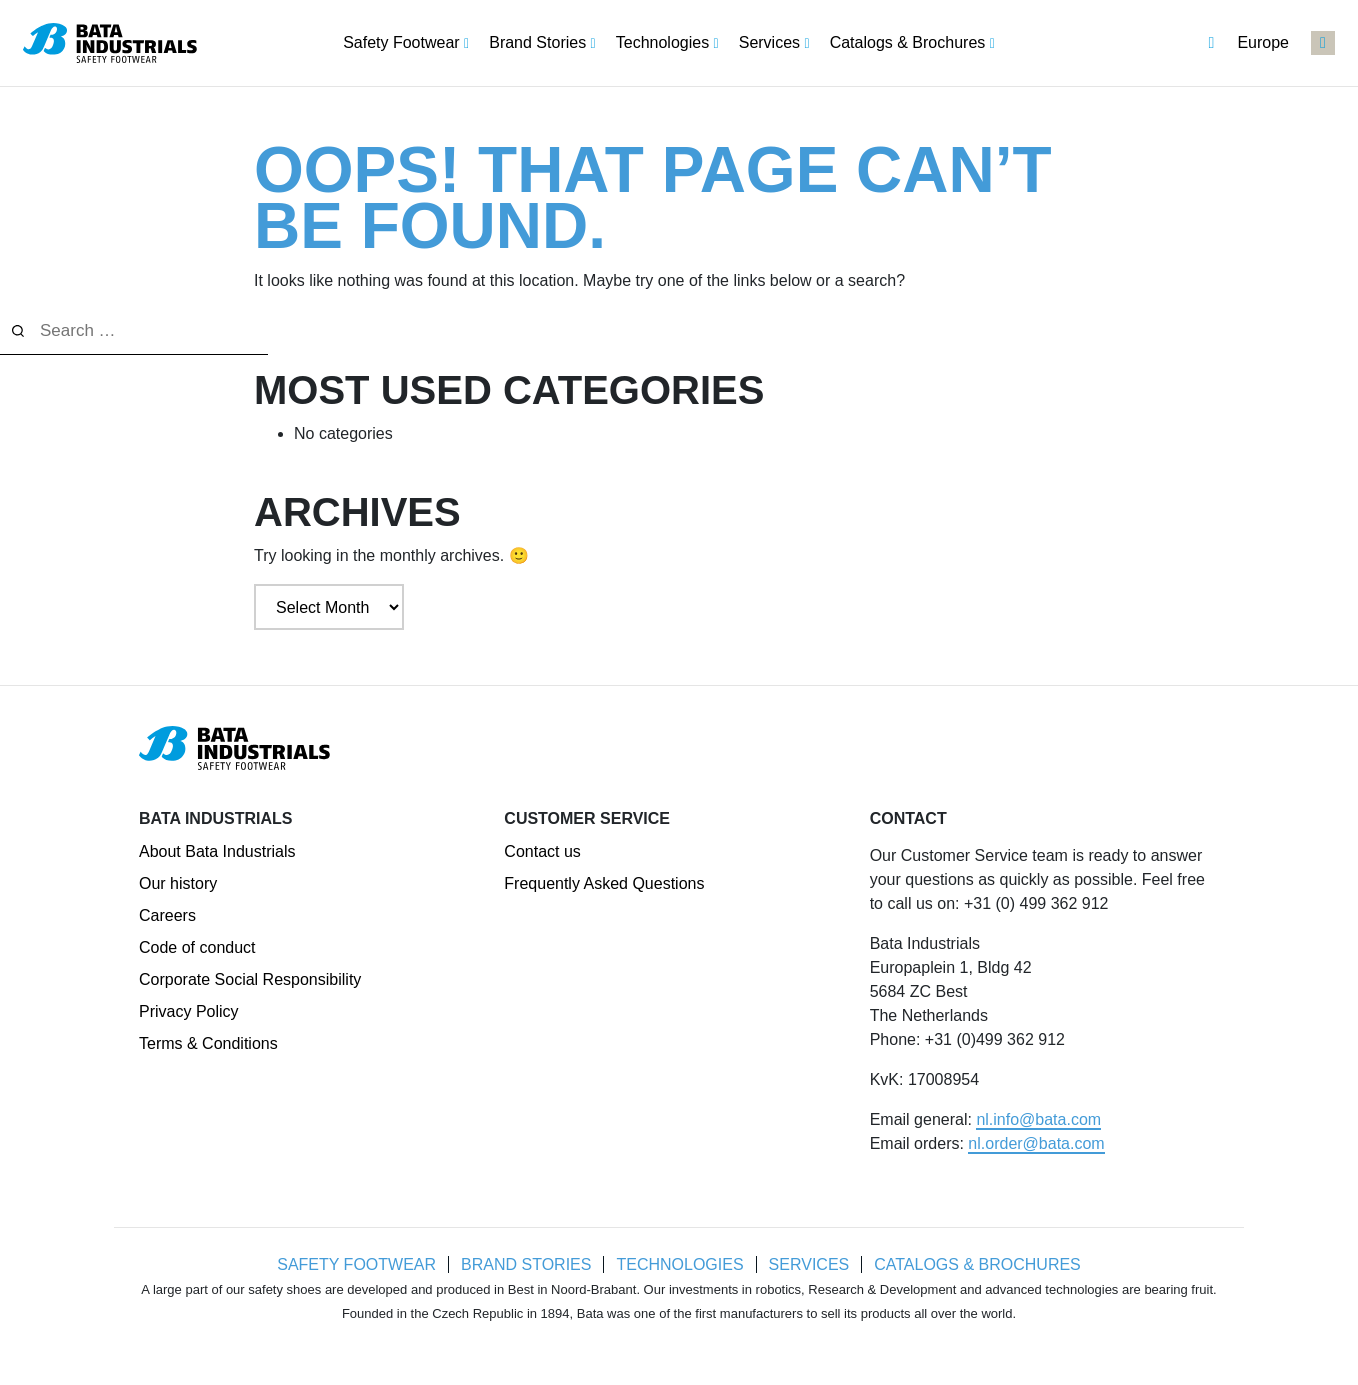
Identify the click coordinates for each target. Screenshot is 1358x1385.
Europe (1248, 43)
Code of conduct (197, 947)
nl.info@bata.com (1038, 1119)
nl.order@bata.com (1036, 1143)
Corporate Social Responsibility (250, 979)
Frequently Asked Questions (604, 883)
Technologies (679, 1264)
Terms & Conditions (208, 1043)
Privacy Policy (189, 1011)
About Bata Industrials (217, 851)
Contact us (542, 851)
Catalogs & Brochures (979, 1264)
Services (810, 1264)
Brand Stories (525, 1264)
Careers (167, 915)
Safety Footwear (354, 1264)
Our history (178, 883)
